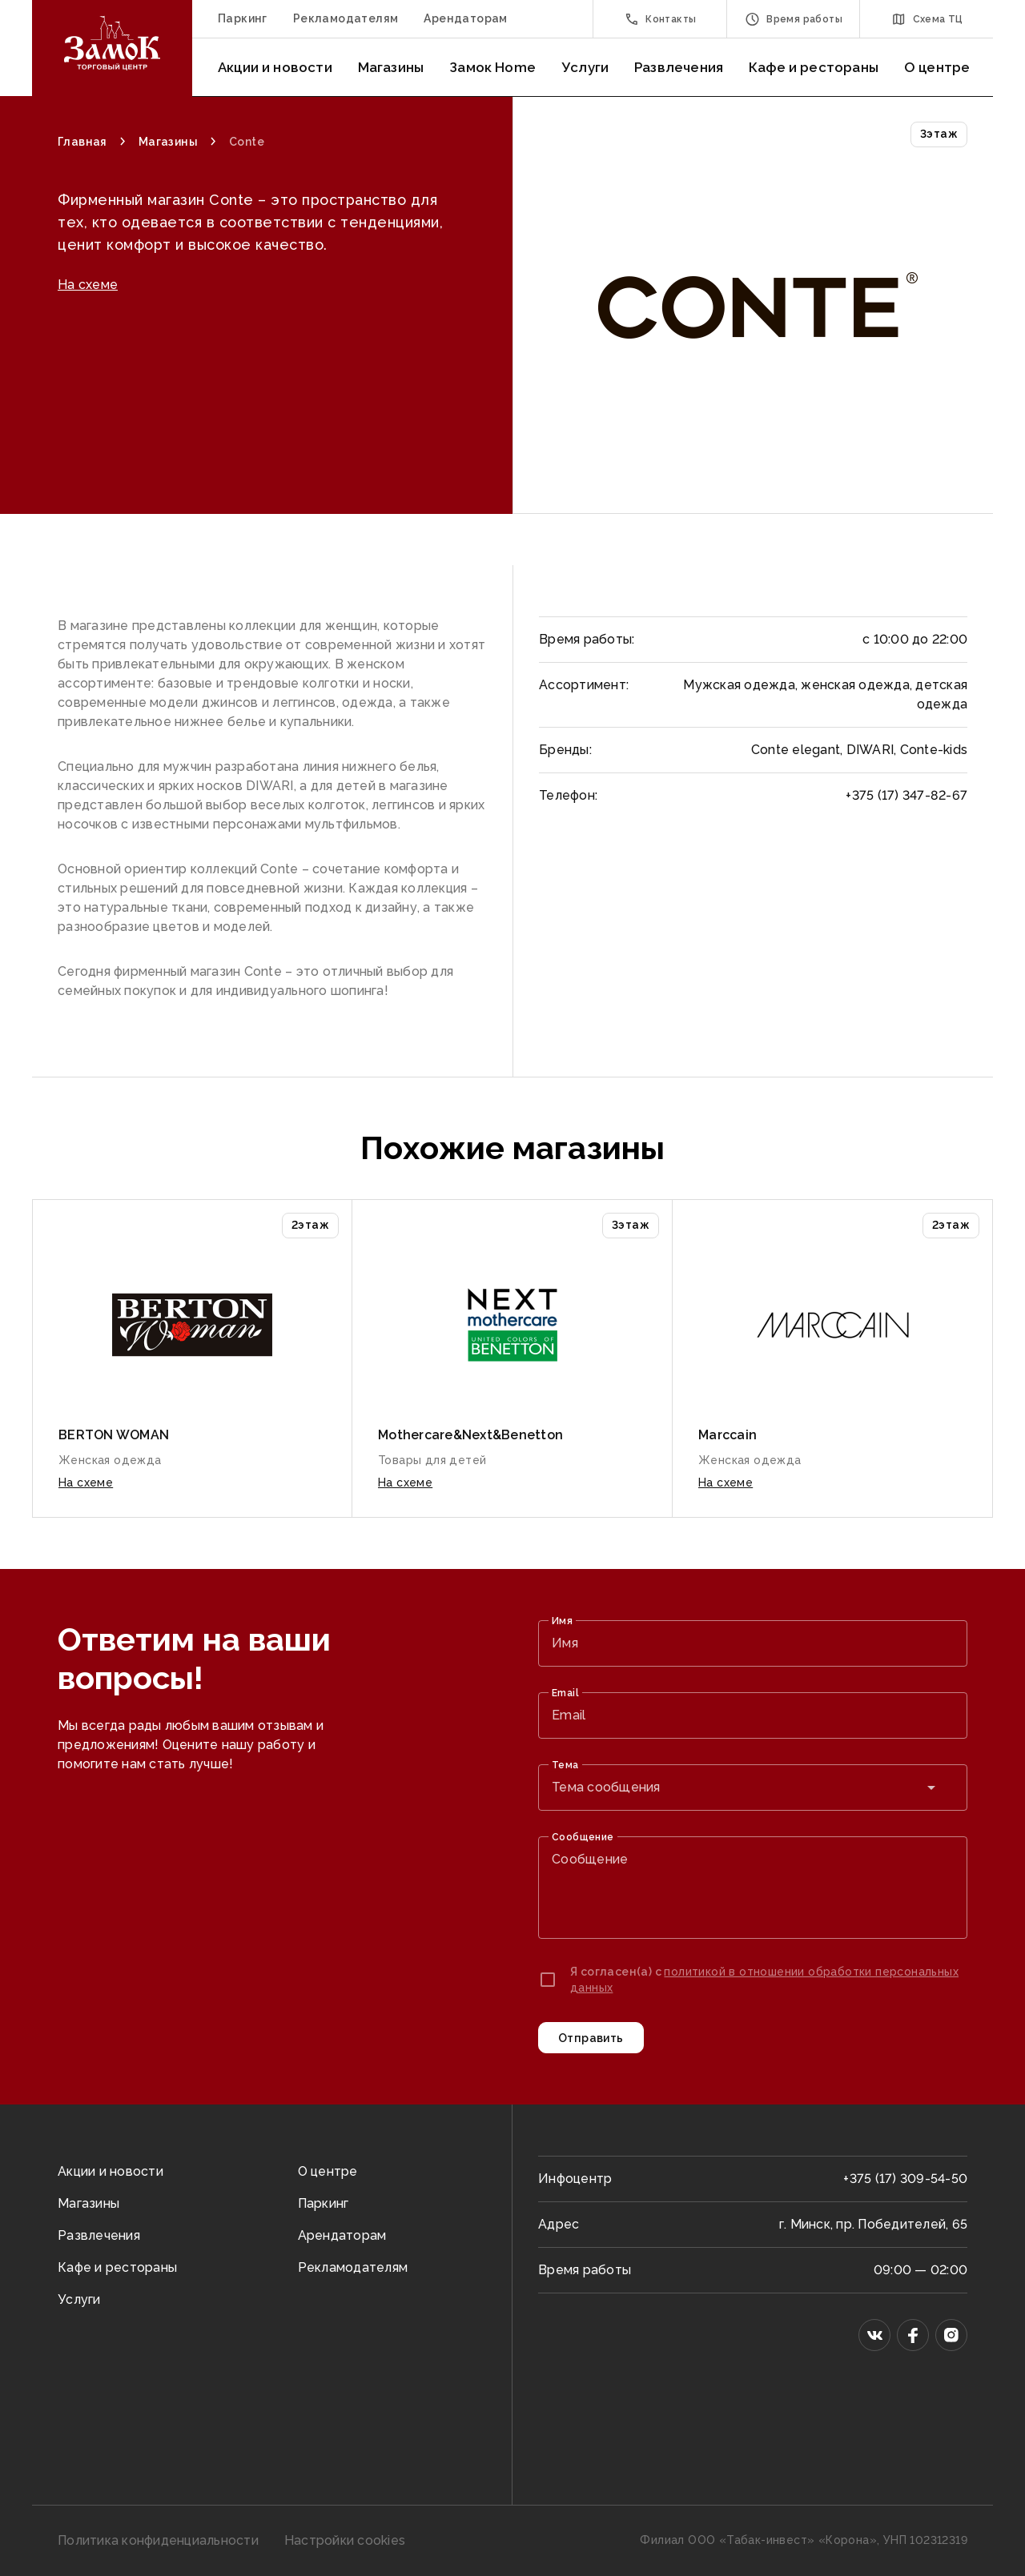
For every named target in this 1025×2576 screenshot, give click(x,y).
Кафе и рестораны (813, 67)
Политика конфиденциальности (158, 2540)
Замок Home (492, 67)
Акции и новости (275, 67)
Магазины (391, 67)
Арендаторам (465, 18)
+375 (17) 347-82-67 (906, 795)
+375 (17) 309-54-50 (905, 2178)
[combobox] (752, 1787)
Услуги (585, 67)
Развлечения (678, 67)
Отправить (591, 2038)
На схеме (88, 358)
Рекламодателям (346, 18)
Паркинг (242, 18)
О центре (937, 67)
